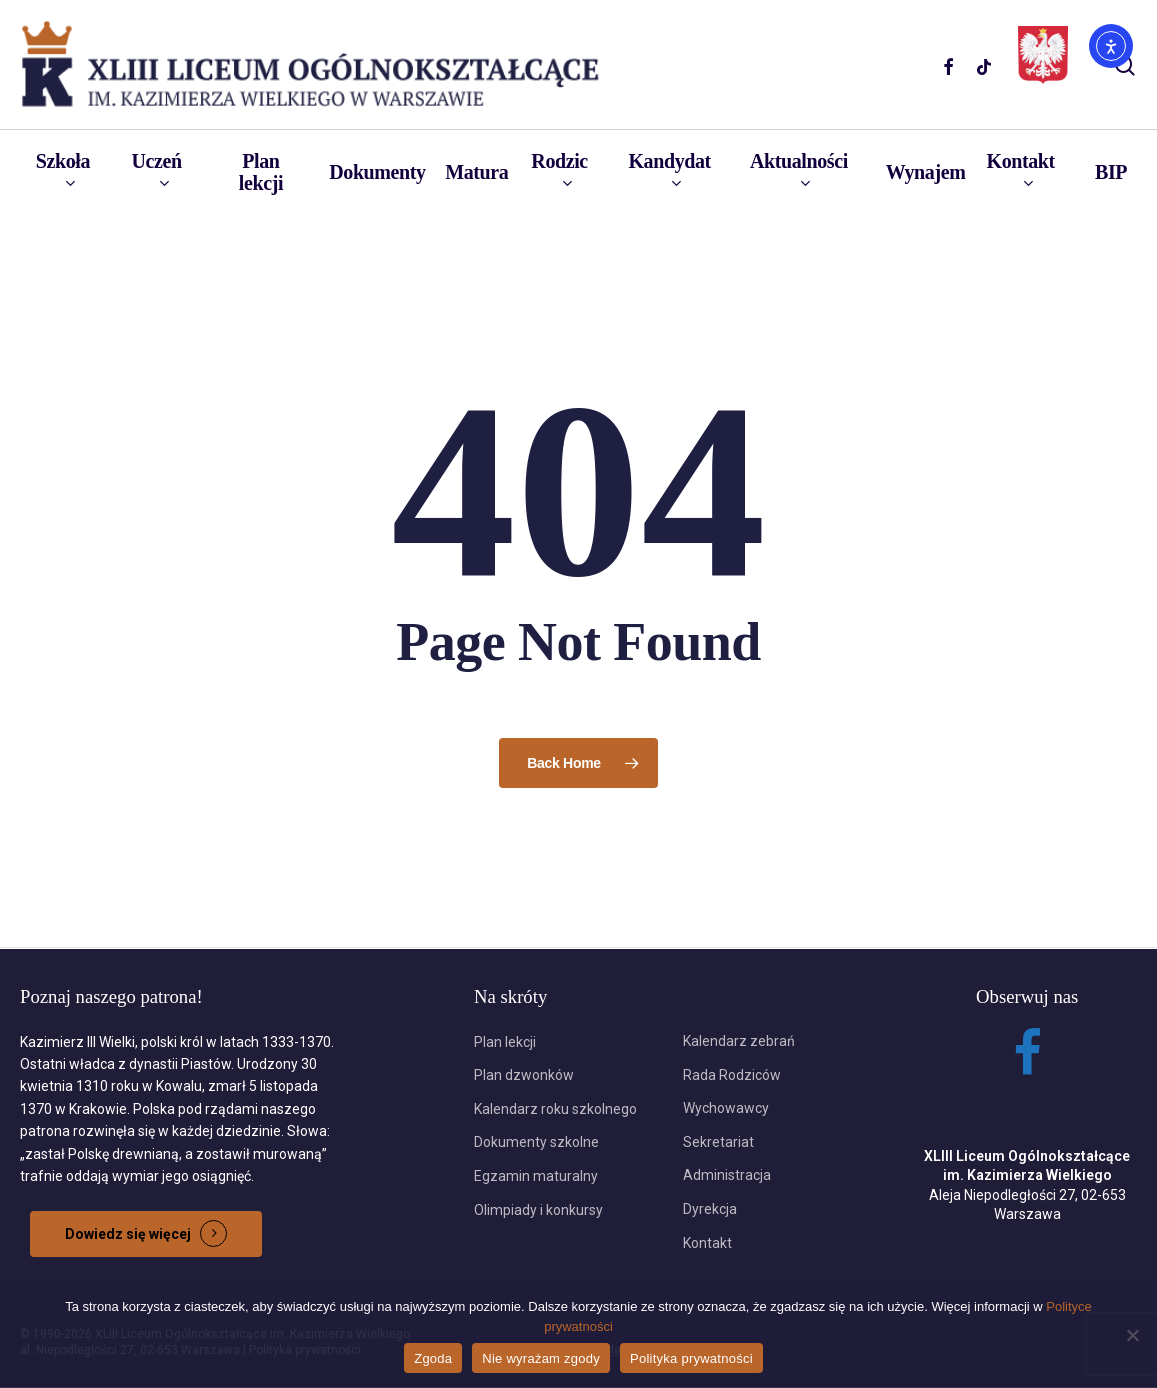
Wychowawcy (726, 1108)
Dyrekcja (710, 1209)
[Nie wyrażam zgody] (1132, 1335)
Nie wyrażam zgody (541, 1358)
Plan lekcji (505, 1042)
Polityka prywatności (691, 1358)
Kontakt (707, 1243)
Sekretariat (718, 1142)
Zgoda (433, 1358)
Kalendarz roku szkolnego (555, 1109)
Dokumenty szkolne (536, 1142)
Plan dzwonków (524, 1075)
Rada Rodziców (732, 1075)
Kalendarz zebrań (739, 1041)
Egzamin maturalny (536, 1176)
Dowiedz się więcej (128, 1234)
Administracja (727, 1175)
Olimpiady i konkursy (538, 1210)
